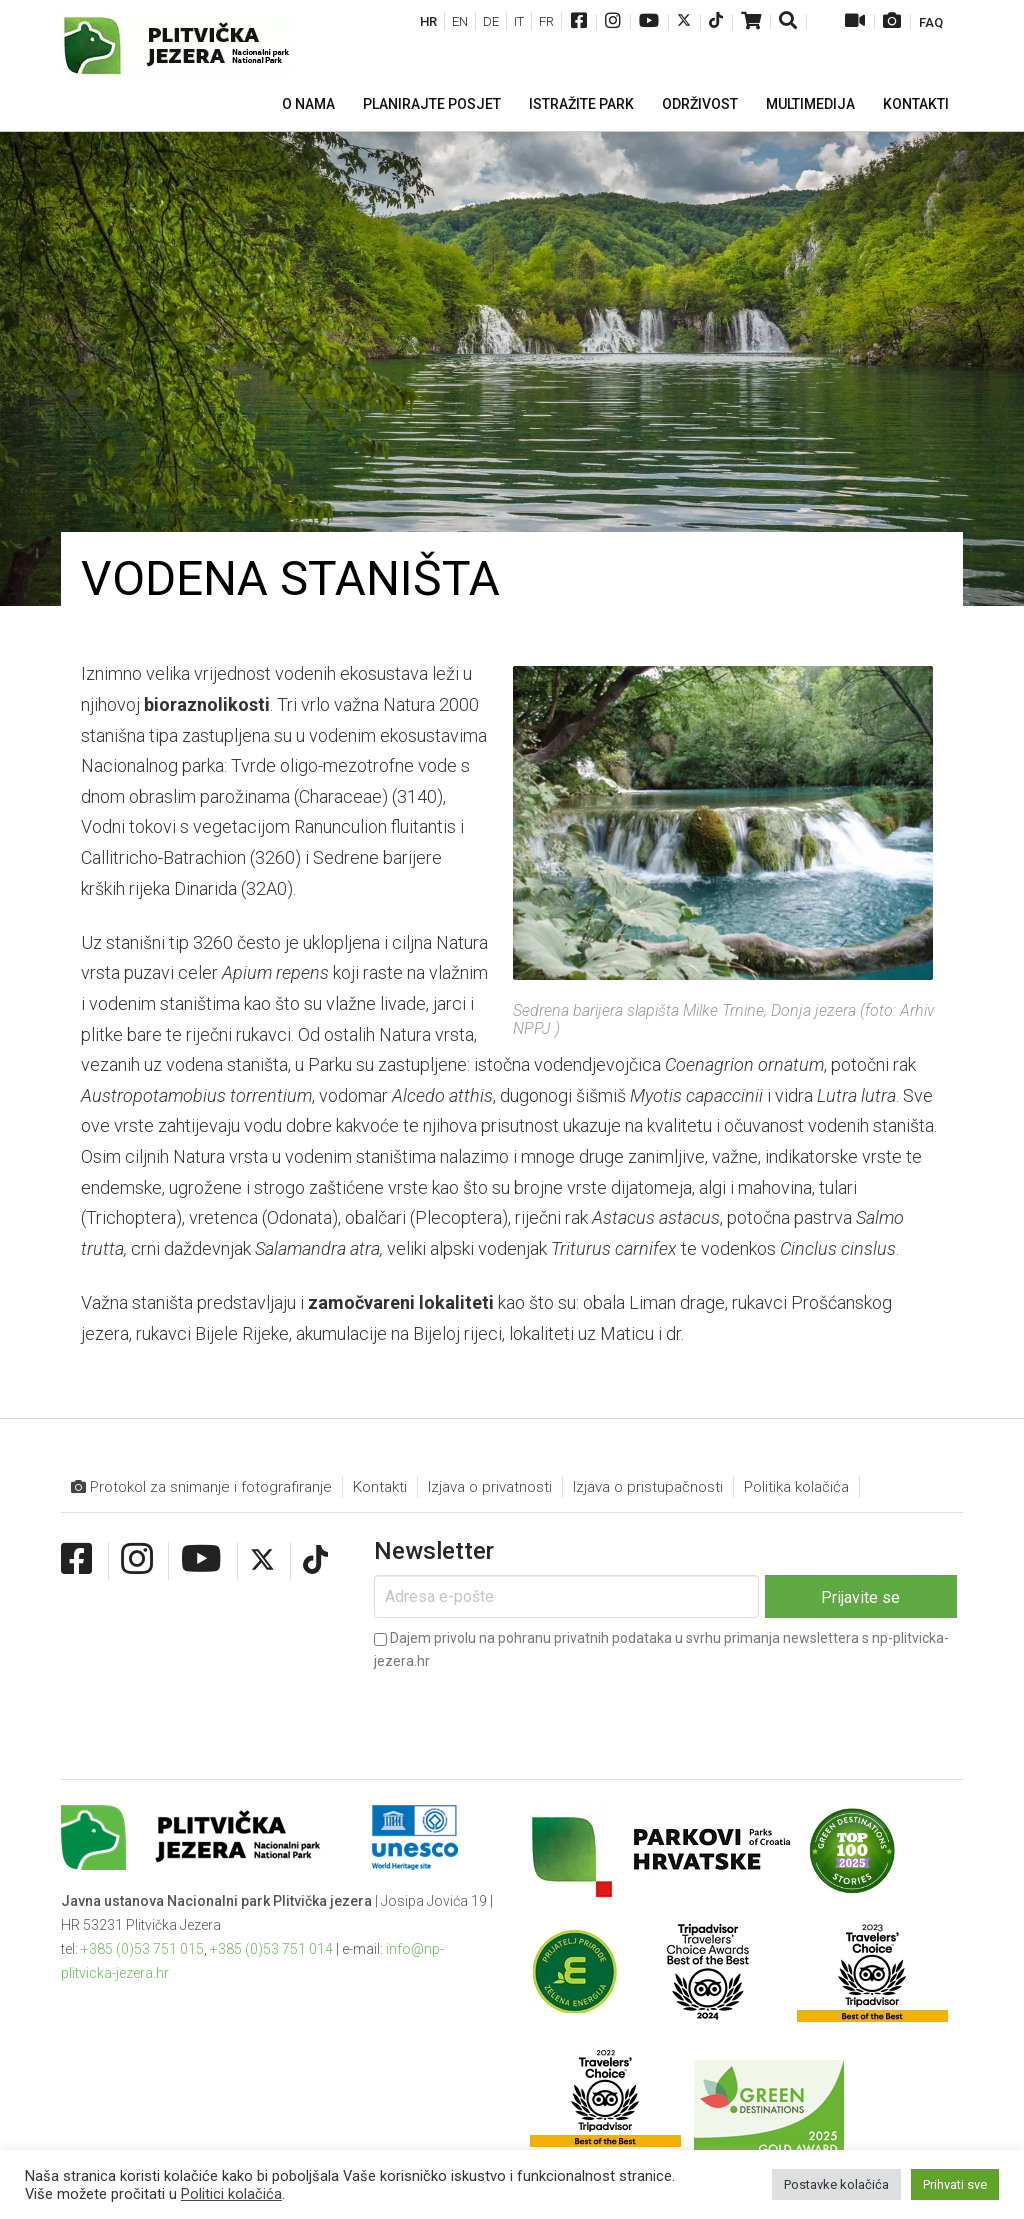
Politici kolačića (231, 2194)
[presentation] (526, 1709)
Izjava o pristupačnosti (648, 1487)
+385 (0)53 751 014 (271, 1949)
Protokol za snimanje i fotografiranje (201, 1487)
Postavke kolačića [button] (836, 2184)
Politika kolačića (796, 1487)
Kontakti (380, 1487)
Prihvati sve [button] (955, 2184)
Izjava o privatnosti (490, 1487)
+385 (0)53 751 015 (142, 1949)
